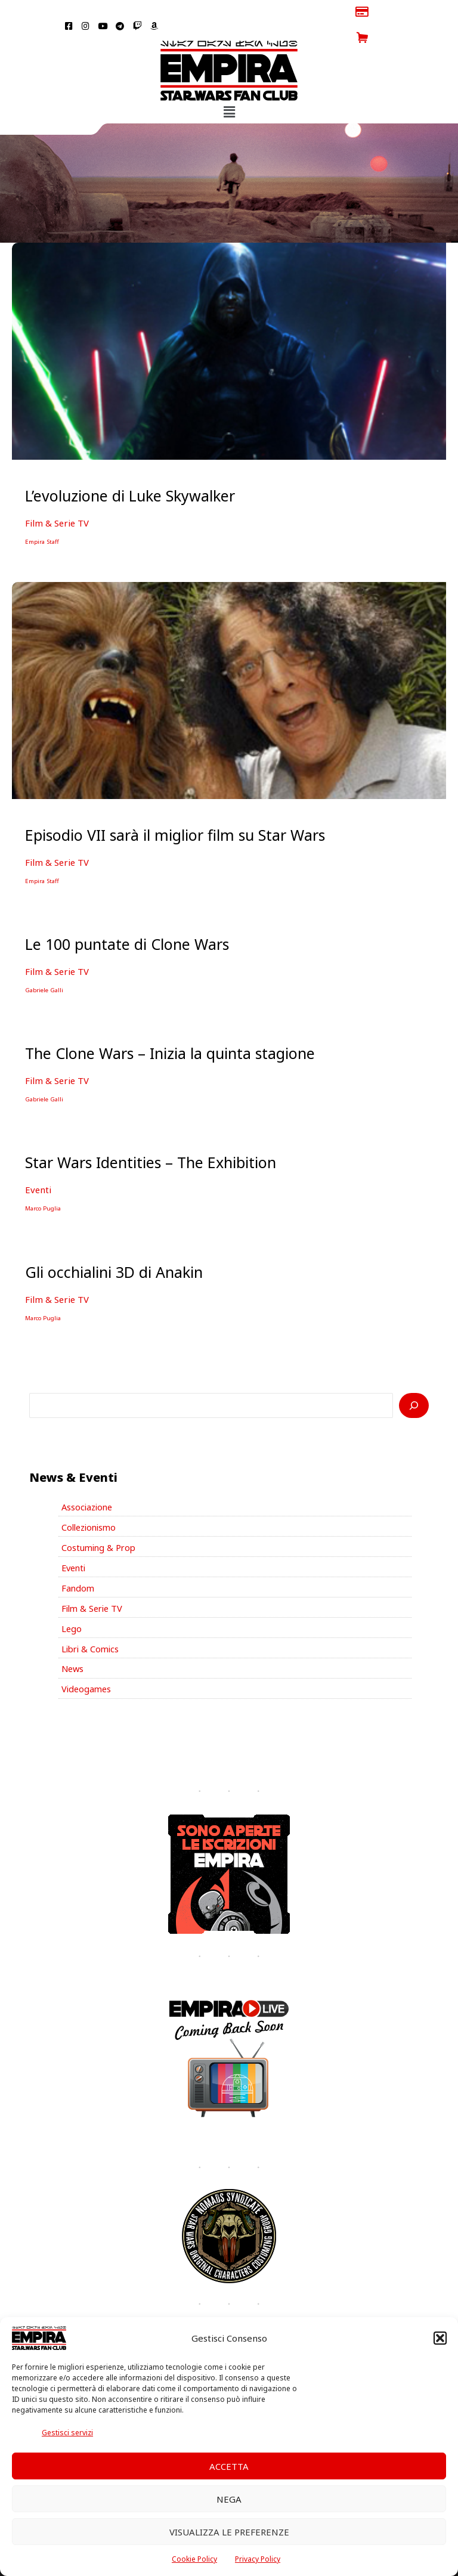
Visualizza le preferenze (229, 2532)
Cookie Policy (194, 2559)
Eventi (37, 1160)
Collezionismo (88, 1496)
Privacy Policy (257, 2559)
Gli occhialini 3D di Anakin (114, 1241)
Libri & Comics (90, 1617)
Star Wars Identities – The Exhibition (150, 1133)
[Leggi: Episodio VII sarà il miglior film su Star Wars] (229, 662)
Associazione (86, 1476)
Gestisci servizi (67, 2433)
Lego (71, 1597)
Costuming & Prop (98, 1516)
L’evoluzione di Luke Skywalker (130, 469)
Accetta (229, 2466)
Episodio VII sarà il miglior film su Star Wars (175, 808)
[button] (440, 2338)
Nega (229, 2499)
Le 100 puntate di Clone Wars (127, 916)
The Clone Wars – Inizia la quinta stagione (170, 1024)
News (72, 1637)
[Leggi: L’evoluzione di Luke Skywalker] (229, 324)
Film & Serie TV (55, 497)
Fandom (77, 1556)
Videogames (86, 1657)
